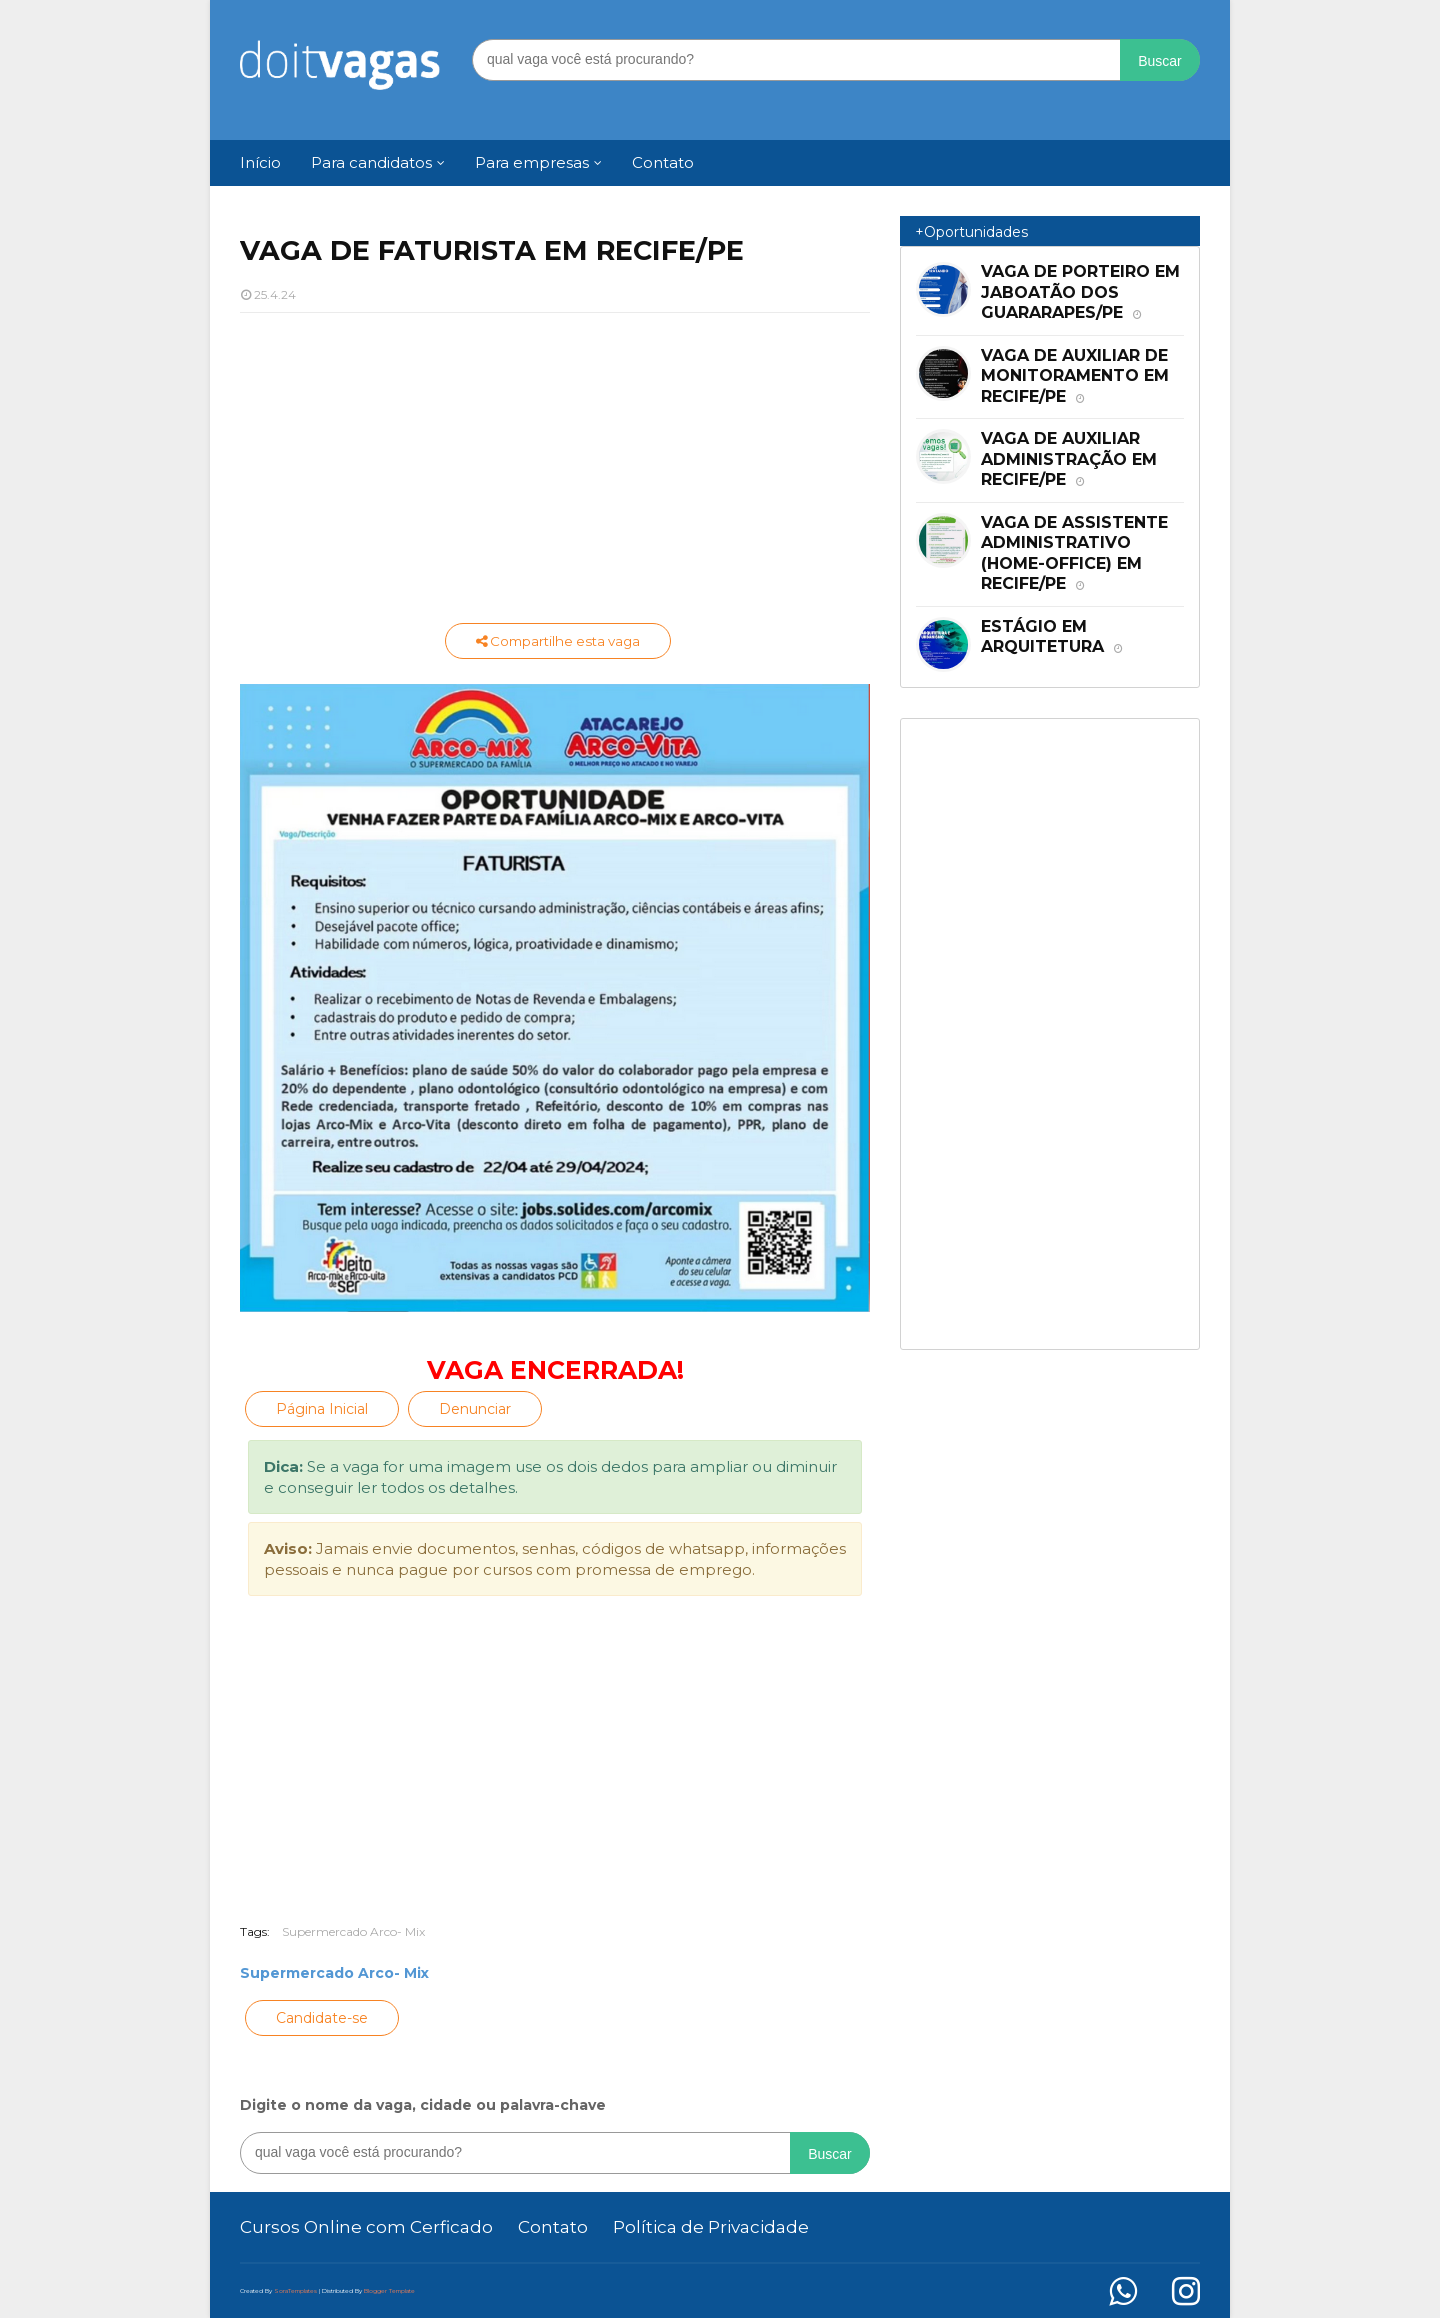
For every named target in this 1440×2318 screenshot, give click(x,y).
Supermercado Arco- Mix (353, 1931)
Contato (553, 2227)
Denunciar (475, 1409)
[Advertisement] (555, 473)
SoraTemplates (295, 2291)
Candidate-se (322, 2018)
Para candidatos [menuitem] (371, 162)
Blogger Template (389, 2291)
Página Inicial (322, 1409)
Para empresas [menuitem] (532, 162)
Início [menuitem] (260, 162)
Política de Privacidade (711, 2227)
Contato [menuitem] (663, 162)
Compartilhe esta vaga (558, 641)
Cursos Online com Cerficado (366, 2227)
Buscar (1160, 61)
